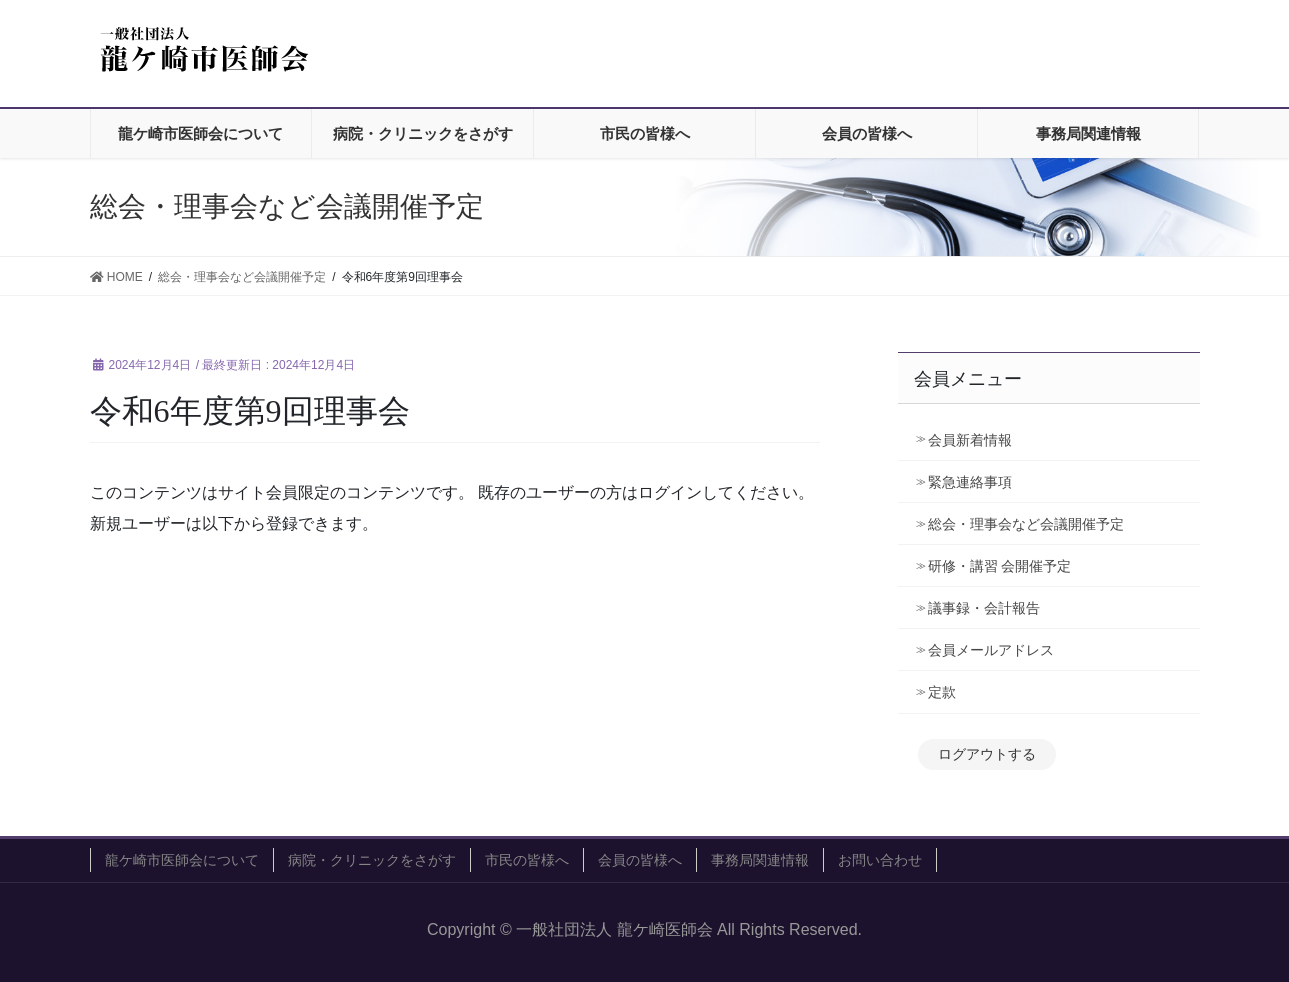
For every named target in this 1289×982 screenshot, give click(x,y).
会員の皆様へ (640, 860)
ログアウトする (987, 754)
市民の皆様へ (527, 860)
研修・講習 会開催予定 (1007, 566)
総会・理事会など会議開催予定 (1026, 524)
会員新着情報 (970, 440)
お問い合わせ (880, 860)
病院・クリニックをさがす (372, 860)
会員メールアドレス (991, 650)
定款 (942, 692)
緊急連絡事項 (970, 482)
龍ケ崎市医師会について (182, 860)
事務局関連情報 (760, 860)
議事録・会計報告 (984, 608)
